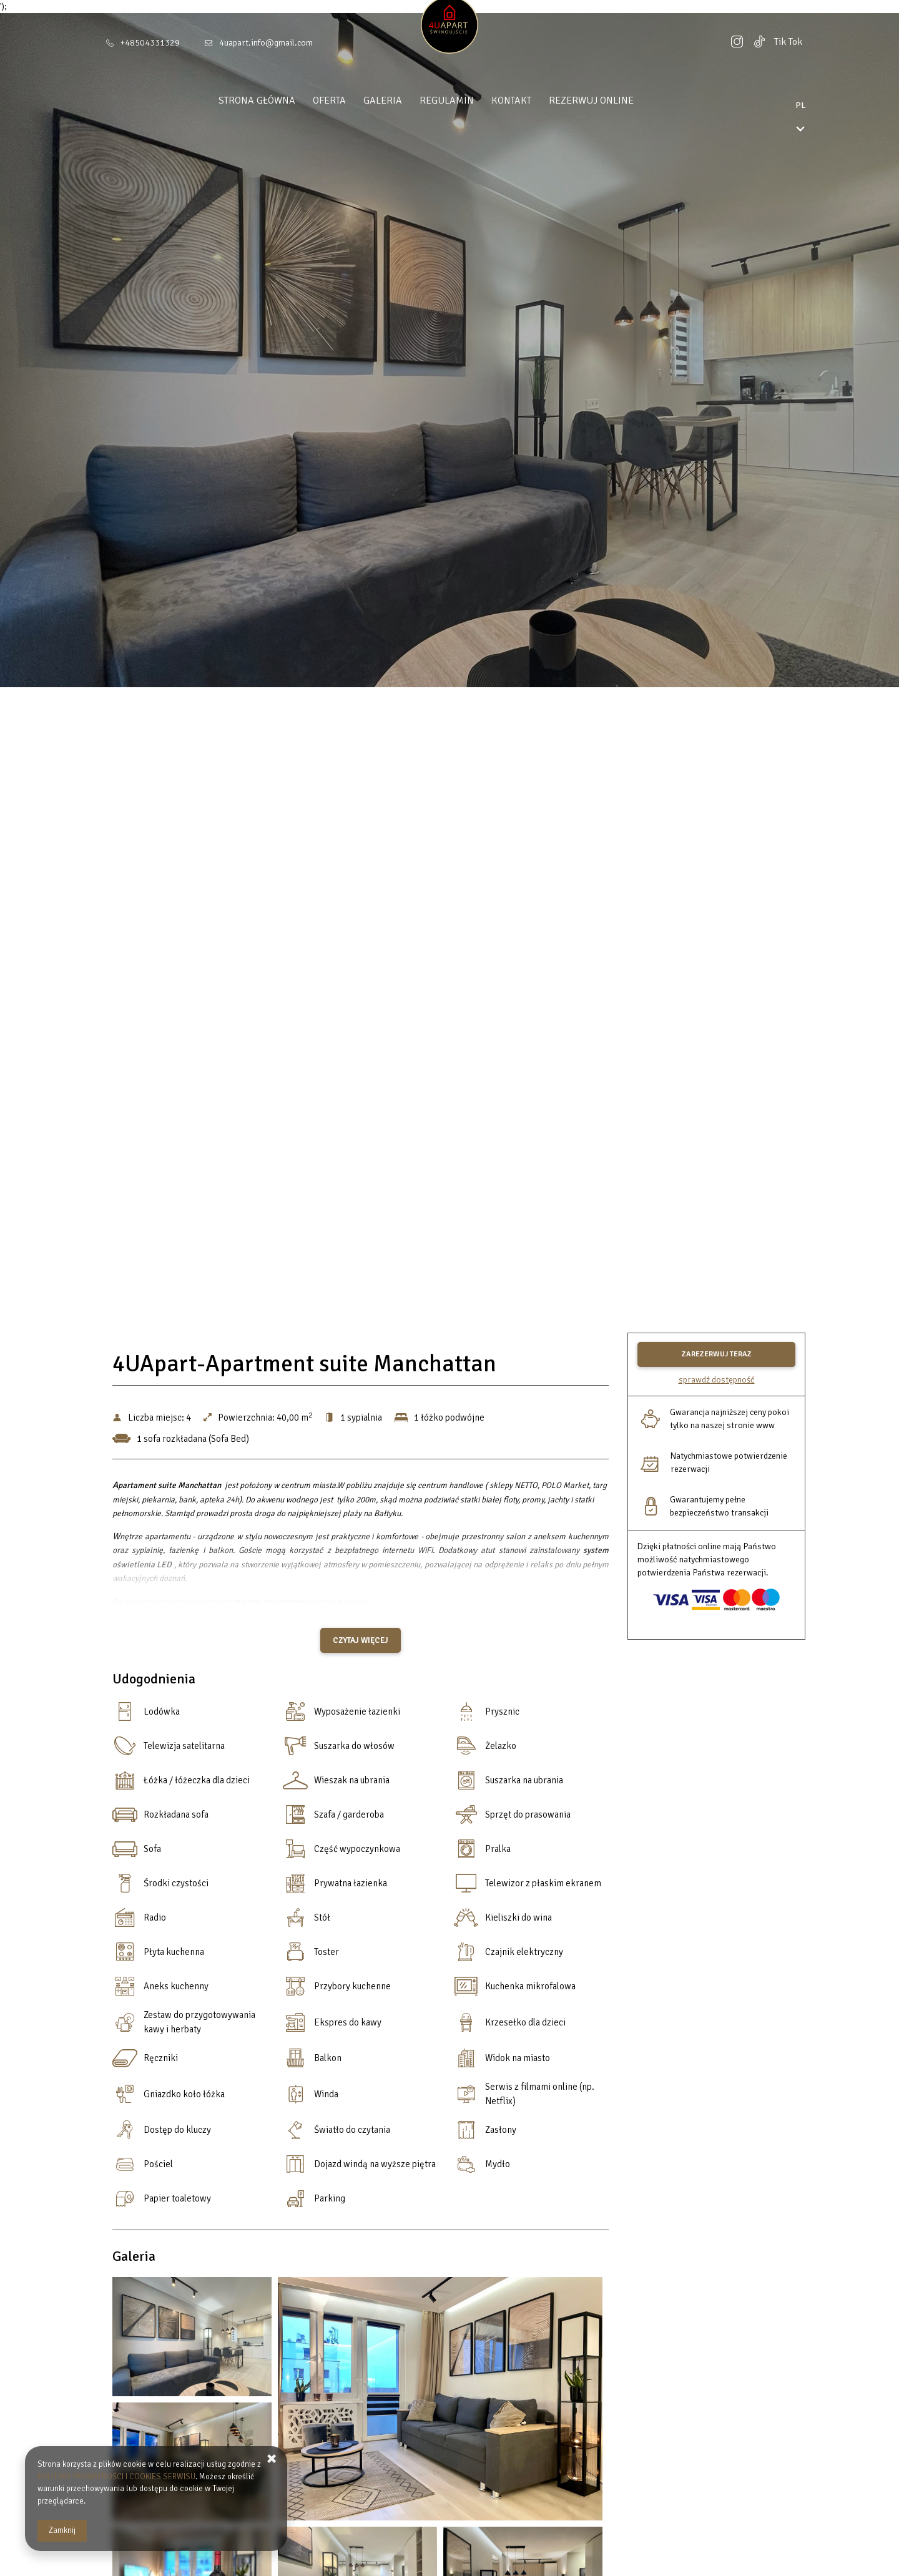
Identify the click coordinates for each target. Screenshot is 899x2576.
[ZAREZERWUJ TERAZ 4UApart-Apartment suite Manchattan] (716, 1354)
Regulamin (470, 100)
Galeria (406, 100)
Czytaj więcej (360, 1640)
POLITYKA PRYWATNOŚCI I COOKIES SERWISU (116, 2477)
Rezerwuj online (614, 100)
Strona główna (280, 100)
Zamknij (62, 2530)
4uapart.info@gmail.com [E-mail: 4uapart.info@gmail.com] (266, 42)
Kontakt (535, 100)
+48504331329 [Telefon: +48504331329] (150, 42)
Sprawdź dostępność (717, 1379)
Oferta (353, 100)
